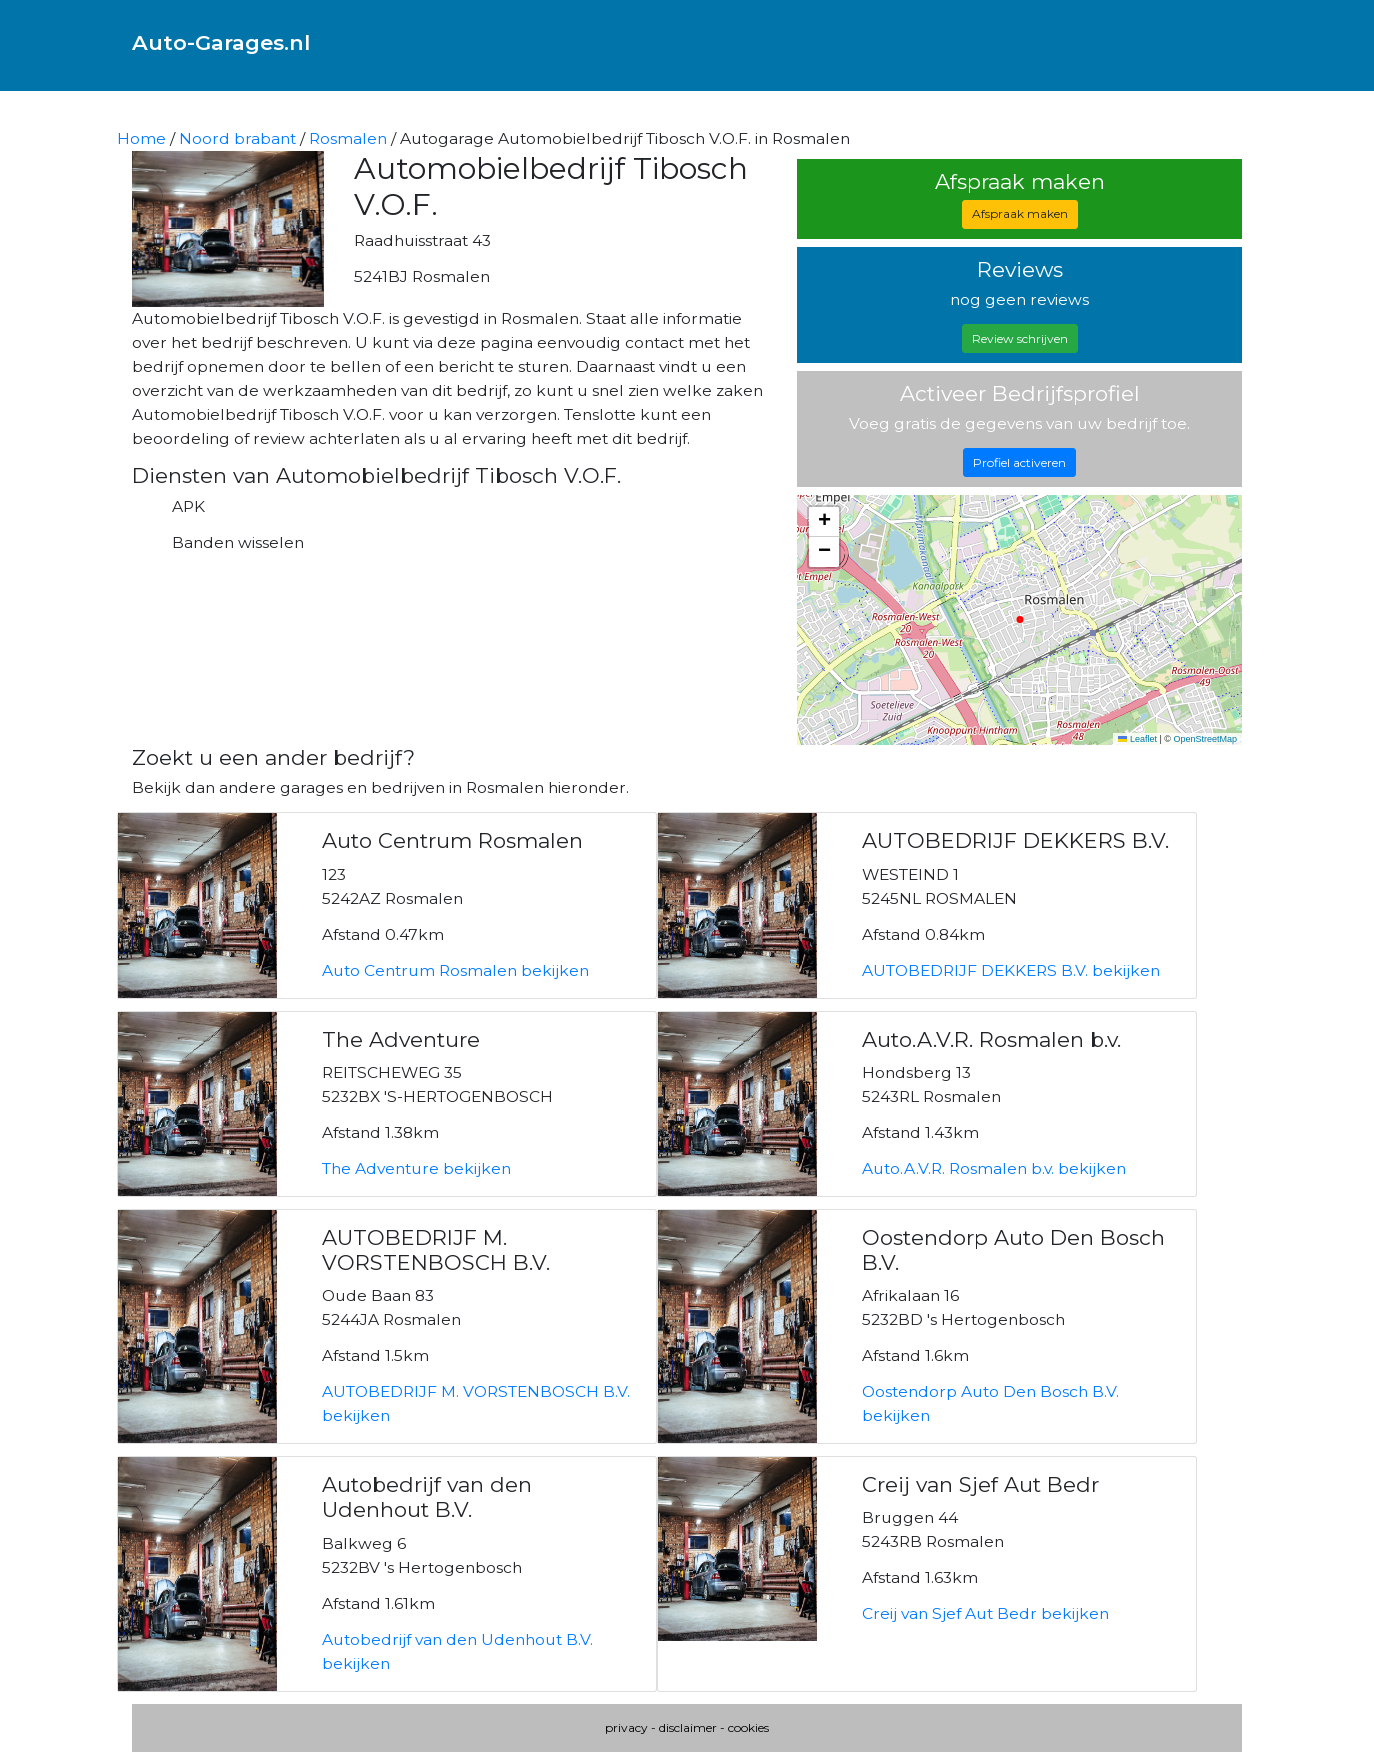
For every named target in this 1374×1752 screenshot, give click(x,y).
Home (141, 138)
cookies (748, 1727)
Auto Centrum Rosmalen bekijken (455, 970)
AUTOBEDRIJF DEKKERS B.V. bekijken (1011, 970)
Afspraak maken (1020, 213)
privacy (626, 1727)
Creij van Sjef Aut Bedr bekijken (985, 1613)
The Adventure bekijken (416, 1168)
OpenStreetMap (1205, 739)
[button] (824, 522)
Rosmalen (348, 138)
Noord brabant (237, 138)
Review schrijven (1020, 338)
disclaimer (688, 1727)
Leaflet (1137, 739)
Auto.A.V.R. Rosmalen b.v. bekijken (994, 1168)
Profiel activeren (1019, 462)
